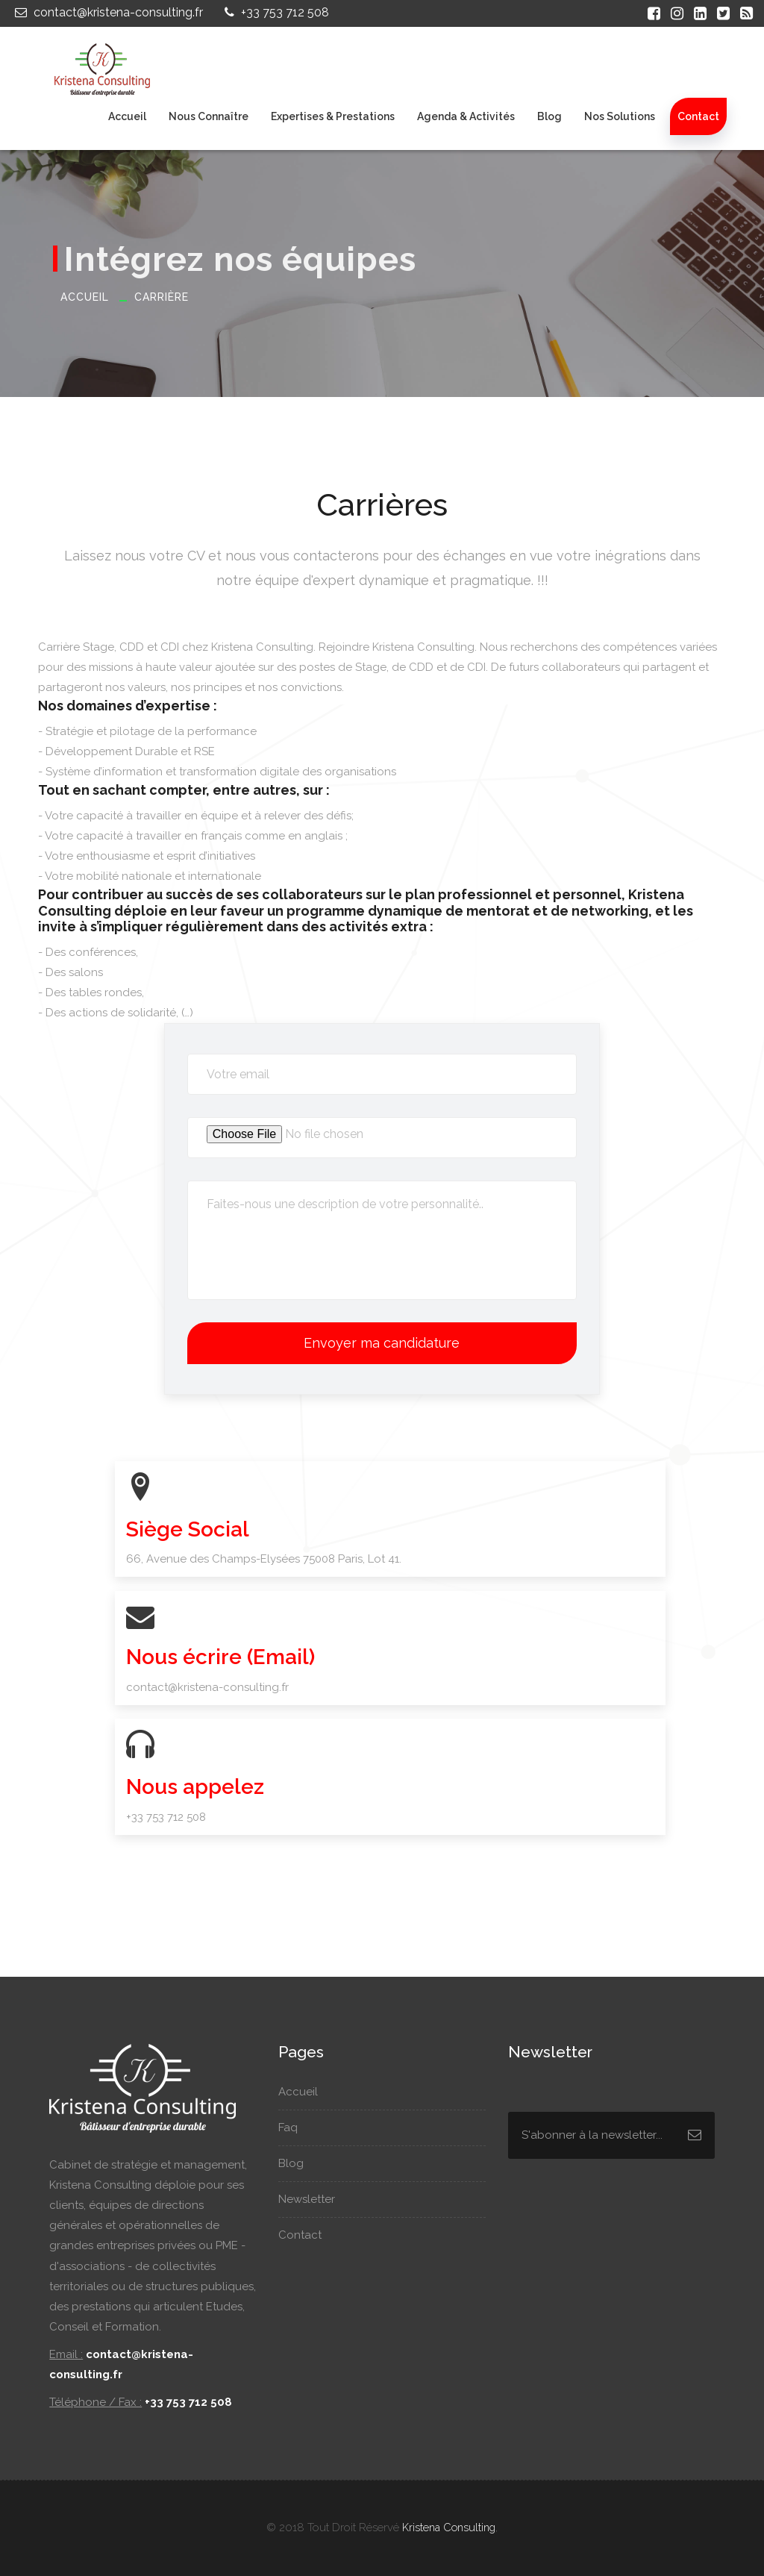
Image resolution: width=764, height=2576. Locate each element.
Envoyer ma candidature (382, 1343)
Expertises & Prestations (333, 116)
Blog (549, 116)
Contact (698, 116)
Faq (295, 2127)
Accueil (127, 116)
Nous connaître (208, 116)
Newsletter (313, 2199)
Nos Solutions (619, 116)
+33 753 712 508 (275, 12)
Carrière (161, 297)
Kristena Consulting (449, 2527)
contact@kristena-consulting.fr (107, 12)
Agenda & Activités (466, 116)
